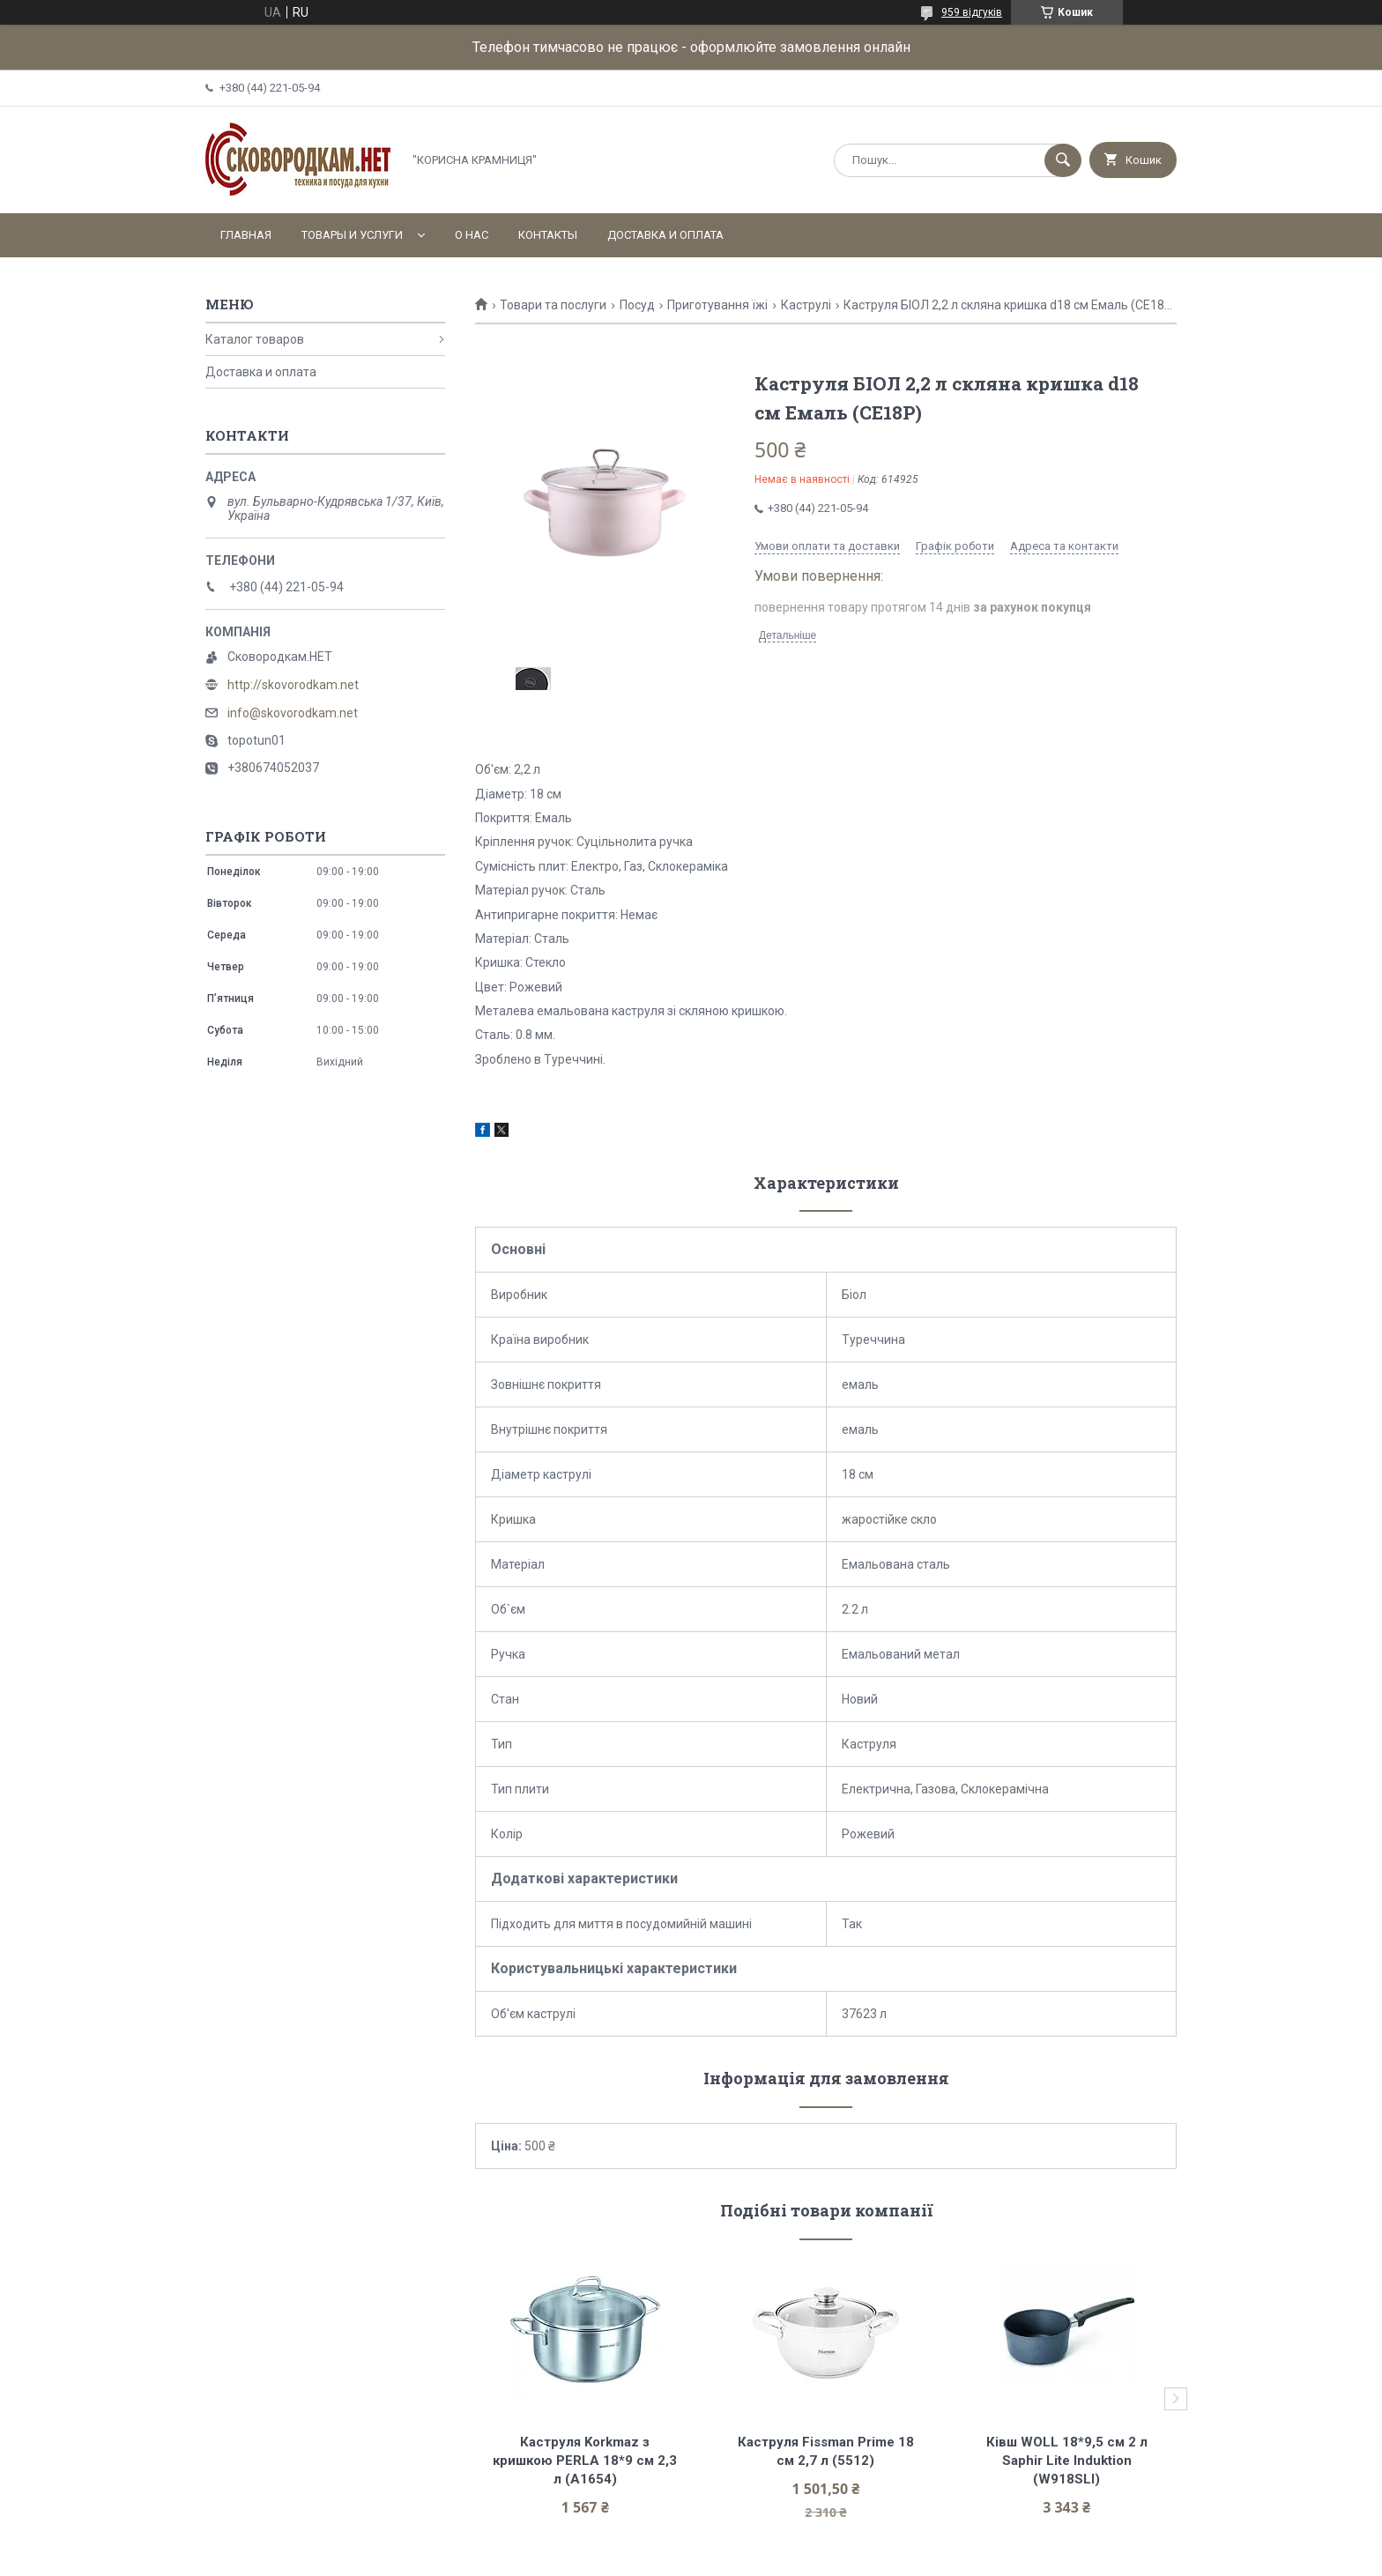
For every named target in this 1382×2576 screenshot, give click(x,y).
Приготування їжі (717, 305)
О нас (471, 234)
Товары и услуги (352, 234)
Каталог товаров (254, 339)
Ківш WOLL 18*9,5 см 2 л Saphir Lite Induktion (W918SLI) (1068, 2460)
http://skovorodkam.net (293, 685)
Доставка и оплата (665, 234)
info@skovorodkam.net (292, 713)
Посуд (637, 305)
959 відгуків (971, 12)
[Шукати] (1062, 160)
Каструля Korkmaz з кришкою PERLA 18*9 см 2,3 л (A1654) (586, 2460)
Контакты (547, 234)
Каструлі (806, 305)
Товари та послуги (553, 305)
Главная (245, 234)
